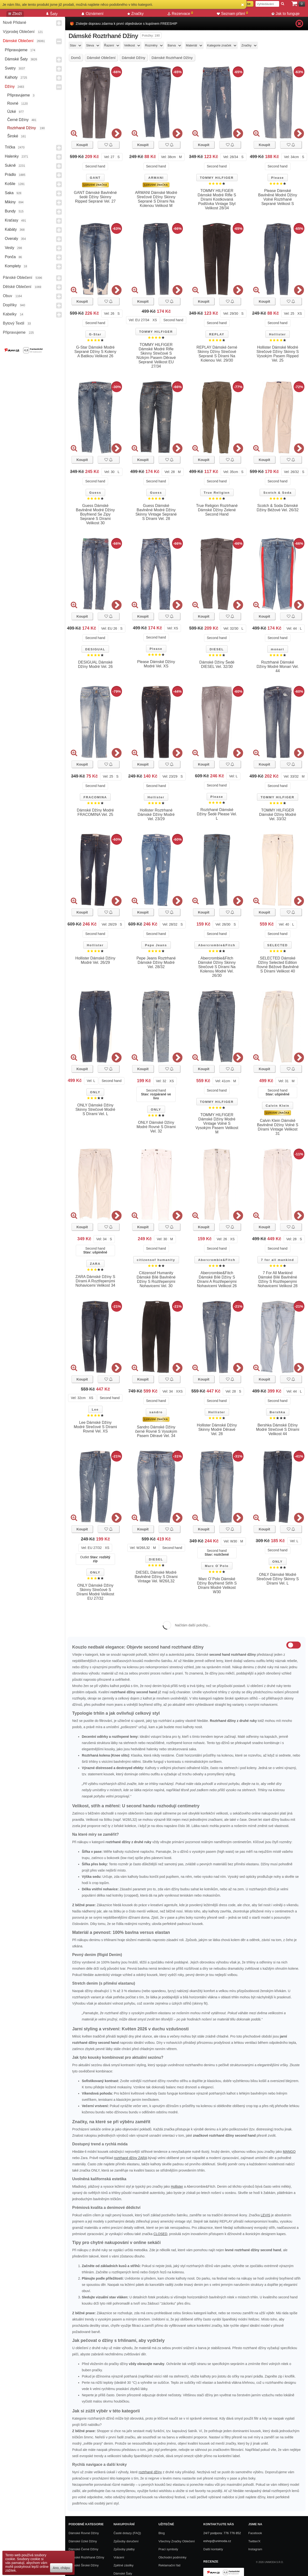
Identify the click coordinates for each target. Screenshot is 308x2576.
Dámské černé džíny (83, 2549)
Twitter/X (254, 2541)
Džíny (10, 86)
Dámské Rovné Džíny (84, 2533)
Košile (10, 184)
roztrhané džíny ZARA (130, 2158)
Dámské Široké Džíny (84, 2565)
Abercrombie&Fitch (216, 945)
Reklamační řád (169, 2565)
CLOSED (160, 2234)
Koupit (82, 145)
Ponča (10, 257)
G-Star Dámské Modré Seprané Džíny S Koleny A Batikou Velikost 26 (95, 351)
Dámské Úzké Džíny (83, 2541)
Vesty (9, 248)
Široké (12, 136)
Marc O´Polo (217, 1566)
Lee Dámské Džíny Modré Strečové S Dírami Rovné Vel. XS (95, 1426)
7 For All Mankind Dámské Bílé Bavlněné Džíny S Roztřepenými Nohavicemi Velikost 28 (277, 1279)
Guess (95, 492)
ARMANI (156, 177)
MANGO (289, 2152)
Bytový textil (13, 323)
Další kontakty (213, 2549)
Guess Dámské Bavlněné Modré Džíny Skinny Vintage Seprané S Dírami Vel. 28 (156, 512)
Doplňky (10, 305)
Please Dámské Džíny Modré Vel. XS (156, 664)
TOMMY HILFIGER (217, 177)
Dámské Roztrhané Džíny (86, 2557)
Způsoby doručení (126, 2541)
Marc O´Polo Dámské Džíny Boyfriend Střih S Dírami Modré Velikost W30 (217, 1585)
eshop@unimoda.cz (217, 2541)
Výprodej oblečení (19, 32)
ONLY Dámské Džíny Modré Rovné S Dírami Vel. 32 (156, 1126)
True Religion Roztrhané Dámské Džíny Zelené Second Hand (217, 510)
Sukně (10, 165)
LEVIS (265, 2215)
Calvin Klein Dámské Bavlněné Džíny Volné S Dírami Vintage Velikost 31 (277, 1127)
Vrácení (119, 2557)
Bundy (10, 211)
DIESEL (217, 649)
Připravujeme (16, 50)
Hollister (277, 334)
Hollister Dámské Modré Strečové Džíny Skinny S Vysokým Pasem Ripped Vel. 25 (278, 353)
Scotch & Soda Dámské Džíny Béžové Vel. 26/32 (278, 508)
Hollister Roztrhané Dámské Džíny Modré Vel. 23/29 (156, 814)
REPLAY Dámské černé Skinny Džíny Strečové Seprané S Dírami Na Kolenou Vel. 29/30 (217, 353)
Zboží (15, 14)
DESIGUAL (95, 649)
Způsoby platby (124, 2549)
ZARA (95, 1264)
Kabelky (10, 314)
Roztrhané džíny (22, 128)
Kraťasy (11, 220)
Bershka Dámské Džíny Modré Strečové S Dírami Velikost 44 (277, 1429)
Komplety (13, 266)
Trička (10, 147)
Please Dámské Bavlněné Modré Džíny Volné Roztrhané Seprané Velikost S (277, 197)
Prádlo (10, 175)
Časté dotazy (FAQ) (127, 2533)
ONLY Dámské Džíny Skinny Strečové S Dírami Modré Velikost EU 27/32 (95, 1591)
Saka (9, 193)
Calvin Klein (277, 1105)
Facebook (255, 2533)
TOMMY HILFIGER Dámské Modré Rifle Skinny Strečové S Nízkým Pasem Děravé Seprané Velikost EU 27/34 (156, 355)
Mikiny (10, 202)
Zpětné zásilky (124, 2565)
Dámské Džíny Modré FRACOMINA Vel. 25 (95, 812)
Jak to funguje (286, 14)
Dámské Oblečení (18, 41)
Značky (135, 14)
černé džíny (18, 120)
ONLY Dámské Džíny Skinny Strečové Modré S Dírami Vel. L (95, 1109)
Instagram (255, 2549)
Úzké (11, 111)
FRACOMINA (95, 797)
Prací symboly (168, 2549)
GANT (95, 177)
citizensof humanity (156, 1260)
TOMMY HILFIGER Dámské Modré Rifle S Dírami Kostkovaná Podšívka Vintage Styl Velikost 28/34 (217, 199)
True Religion (217, 492)
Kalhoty (11, 77)
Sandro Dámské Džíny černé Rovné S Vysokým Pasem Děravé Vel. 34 (156, 1431)
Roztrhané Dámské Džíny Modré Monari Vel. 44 (278, 666)
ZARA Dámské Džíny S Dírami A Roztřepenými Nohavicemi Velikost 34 (95, 1281)
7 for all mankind (277, 1260)
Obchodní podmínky (172, 2557)
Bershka (277, 1412)
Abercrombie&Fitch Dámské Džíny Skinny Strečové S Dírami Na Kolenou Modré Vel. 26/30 (217, 967)
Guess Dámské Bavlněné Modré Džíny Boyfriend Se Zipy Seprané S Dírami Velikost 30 (95, 514)
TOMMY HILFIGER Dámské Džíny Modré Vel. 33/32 (277, 814)
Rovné (12, 103)
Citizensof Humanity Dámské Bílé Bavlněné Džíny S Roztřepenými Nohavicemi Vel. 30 (156, 1279)
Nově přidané (14, 22)
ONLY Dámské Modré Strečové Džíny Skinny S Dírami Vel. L (278, 1578)
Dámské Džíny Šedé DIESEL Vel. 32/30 (216, 664)
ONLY (95, 1092)
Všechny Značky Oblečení (176, 2541)
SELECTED (277, 945)
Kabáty (11, 229)
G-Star (95, 334)
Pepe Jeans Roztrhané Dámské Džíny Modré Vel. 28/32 (156, 962)
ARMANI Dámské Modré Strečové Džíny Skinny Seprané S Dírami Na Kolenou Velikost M (156, 199)
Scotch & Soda (277, 492)
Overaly (11, 239)
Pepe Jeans (156, 945)
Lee (95, 1409)
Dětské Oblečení (17, 287)
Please (277, 177)
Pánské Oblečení (17, 277)
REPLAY (217, 334)
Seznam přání (232, 13)
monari (277, 649)
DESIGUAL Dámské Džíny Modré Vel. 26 (95, 664)
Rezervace (180, 13)
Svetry (10, 68)
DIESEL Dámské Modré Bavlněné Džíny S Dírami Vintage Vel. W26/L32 (156, 1576)
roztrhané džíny (150, 2472)
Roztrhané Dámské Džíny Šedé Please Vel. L (217, 814)
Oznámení (92, 14)
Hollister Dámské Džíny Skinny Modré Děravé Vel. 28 (217, 1429)
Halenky (12, 156)
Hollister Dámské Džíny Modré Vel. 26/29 (95, 960)
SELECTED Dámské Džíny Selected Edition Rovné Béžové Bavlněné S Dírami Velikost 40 (278, 964)
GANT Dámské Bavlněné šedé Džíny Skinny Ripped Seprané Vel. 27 (95, 197)
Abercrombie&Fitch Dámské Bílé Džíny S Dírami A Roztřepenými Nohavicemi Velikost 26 (217, 1279)
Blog (161, 2533)
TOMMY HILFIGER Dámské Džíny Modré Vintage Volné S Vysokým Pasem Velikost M (216, 1123)
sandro (156, 1412)
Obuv (7, 296)
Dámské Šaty (16, 59)
